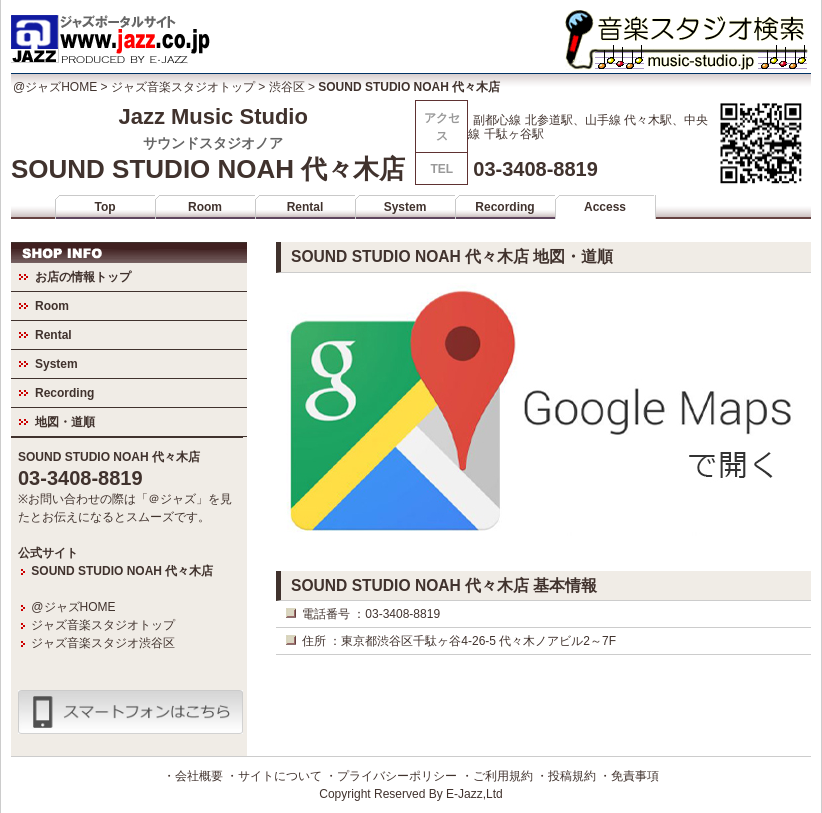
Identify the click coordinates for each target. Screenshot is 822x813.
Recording (504, 207)
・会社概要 (193, 776)
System (405, 207)
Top (104, 207)
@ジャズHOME (55, 87)
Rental (305, 207)
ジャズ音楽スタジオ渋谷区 (103, 643)
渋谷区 (287, 87)
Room (205, 207)
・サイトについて (274, 776)
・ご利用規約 (497, 776)
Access (605, 207)
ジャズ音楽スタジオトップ (183, 87)
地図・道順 (65, 422)
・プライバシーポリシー (391, 776)
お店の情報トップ (83, 277)
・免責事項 (629, 776)
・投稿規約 (566, 776)
